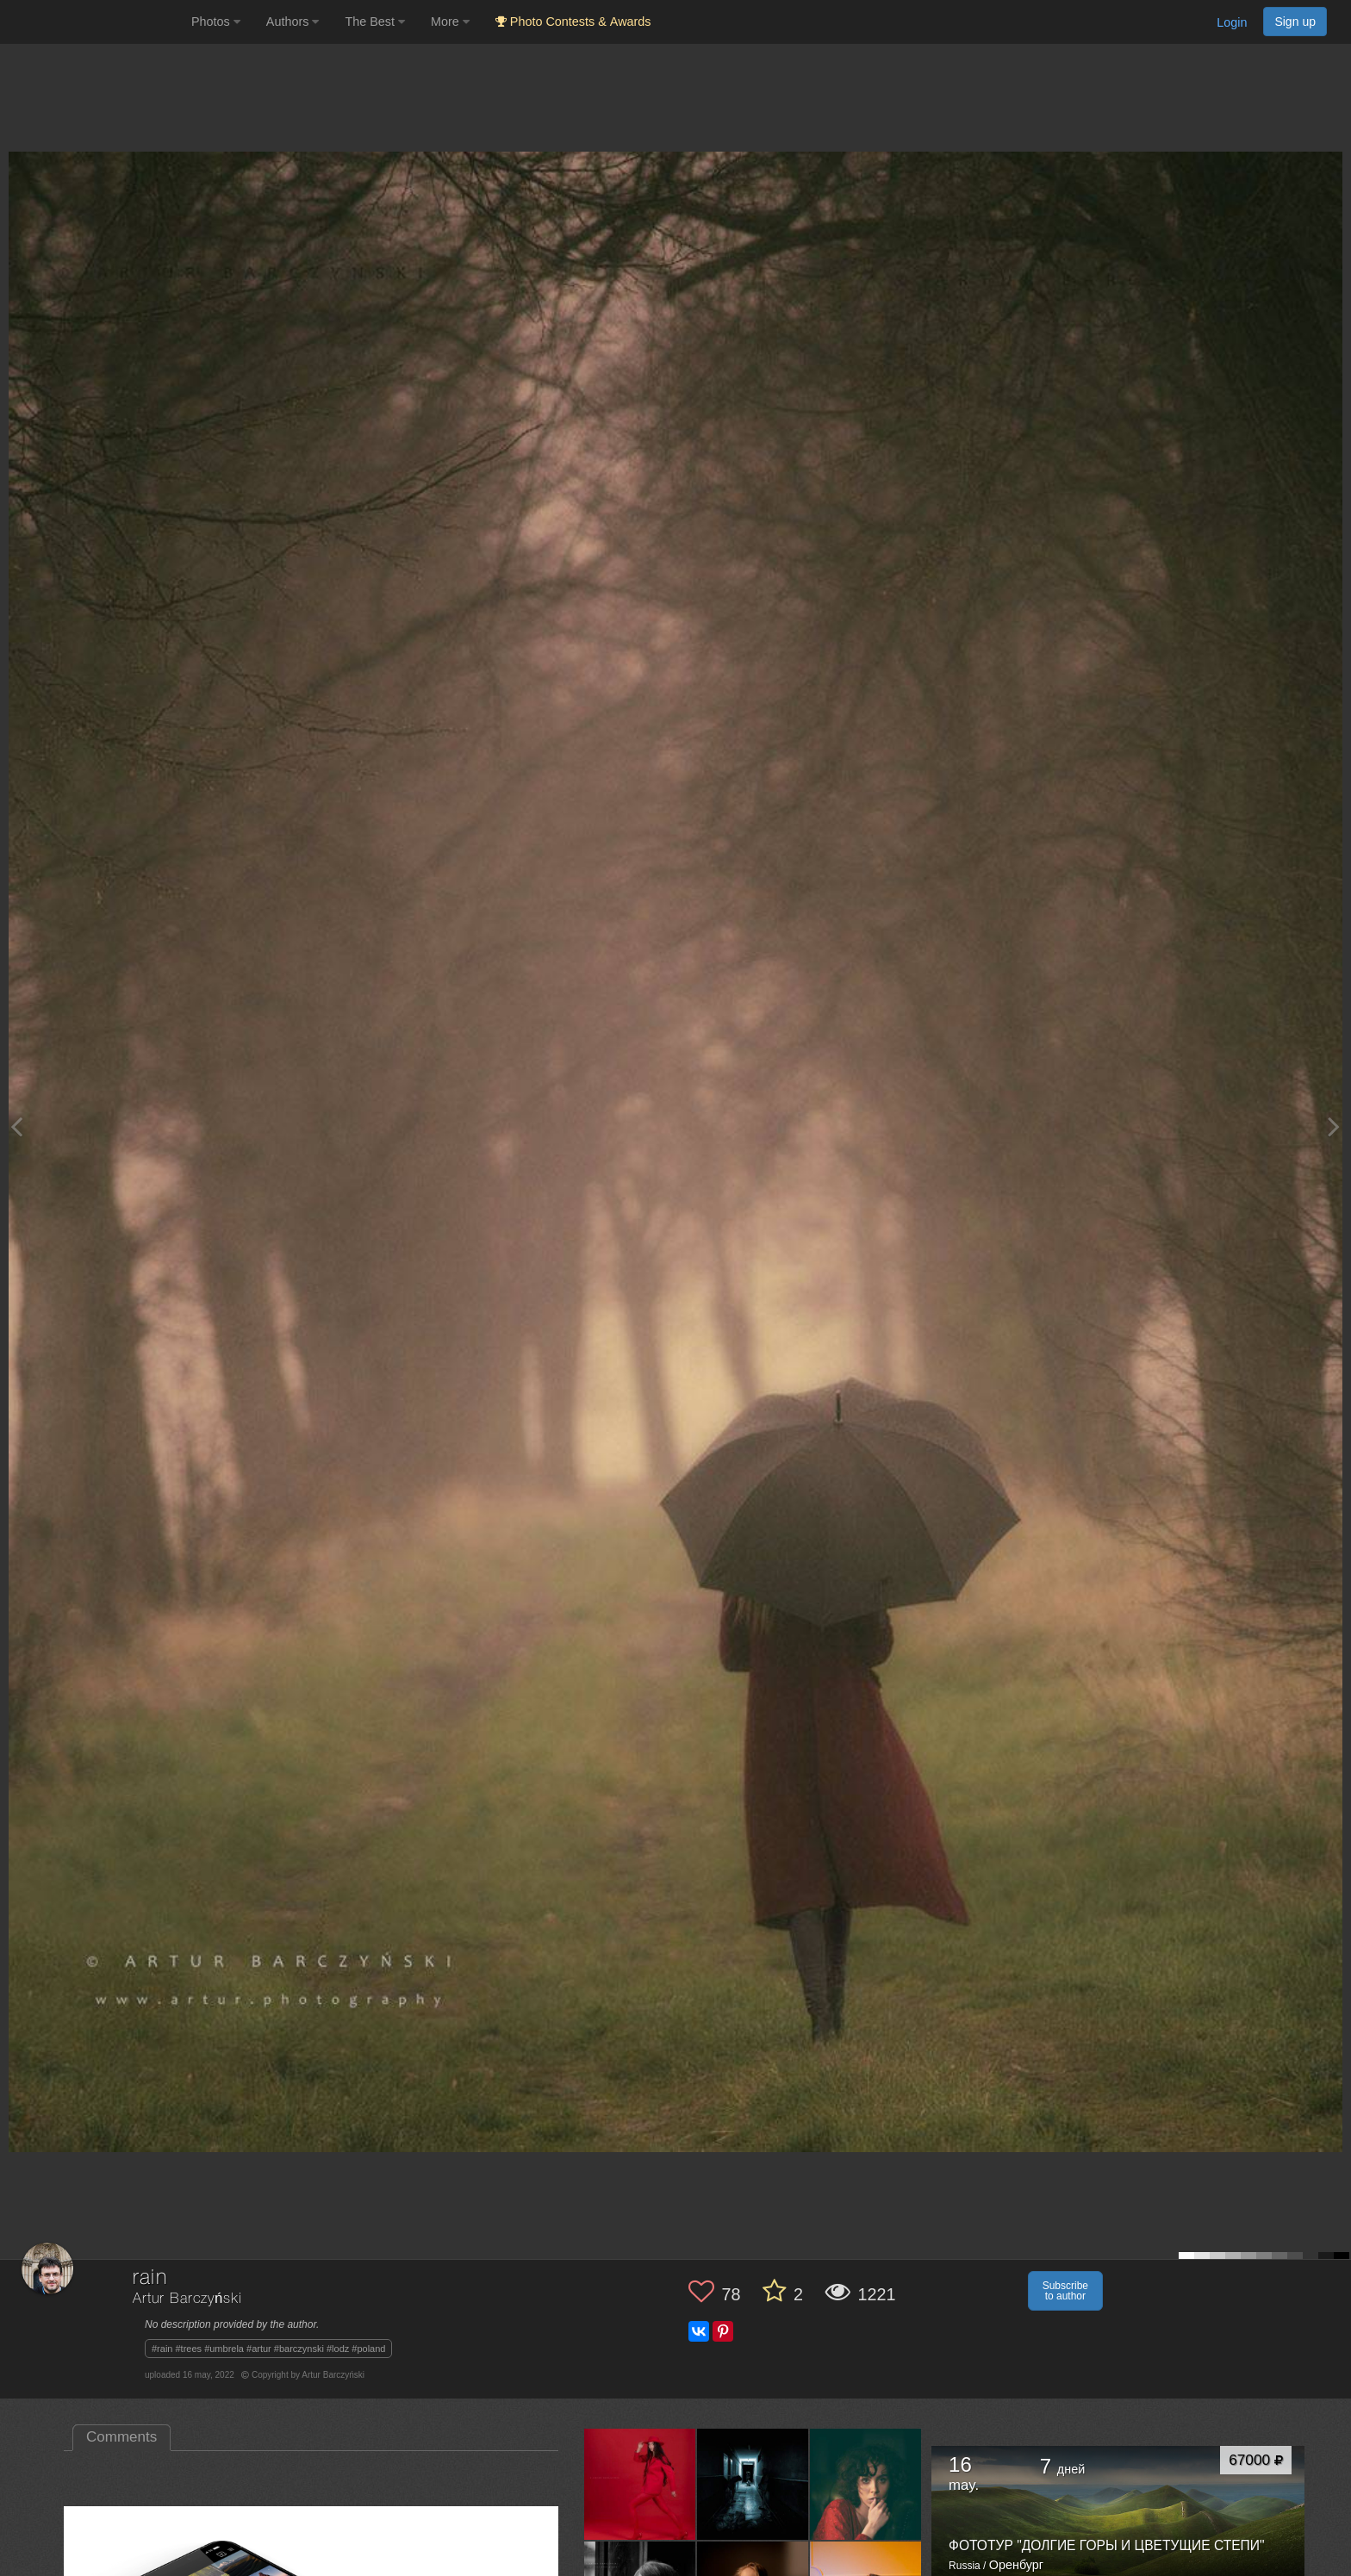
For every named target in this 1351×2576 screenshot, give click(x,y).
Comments (121, 2437)
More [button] (450, 22)
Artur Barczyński (187, 2299)
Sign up (1295, 22)
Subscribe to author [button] (1065, 2291)
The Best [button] (375, 22)
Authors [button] (293, 22)
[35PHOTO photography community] (93, 22)
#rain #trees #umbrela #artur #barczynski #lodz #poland (269, 2348)
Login (1232, 22)
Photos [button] (215, 22)
